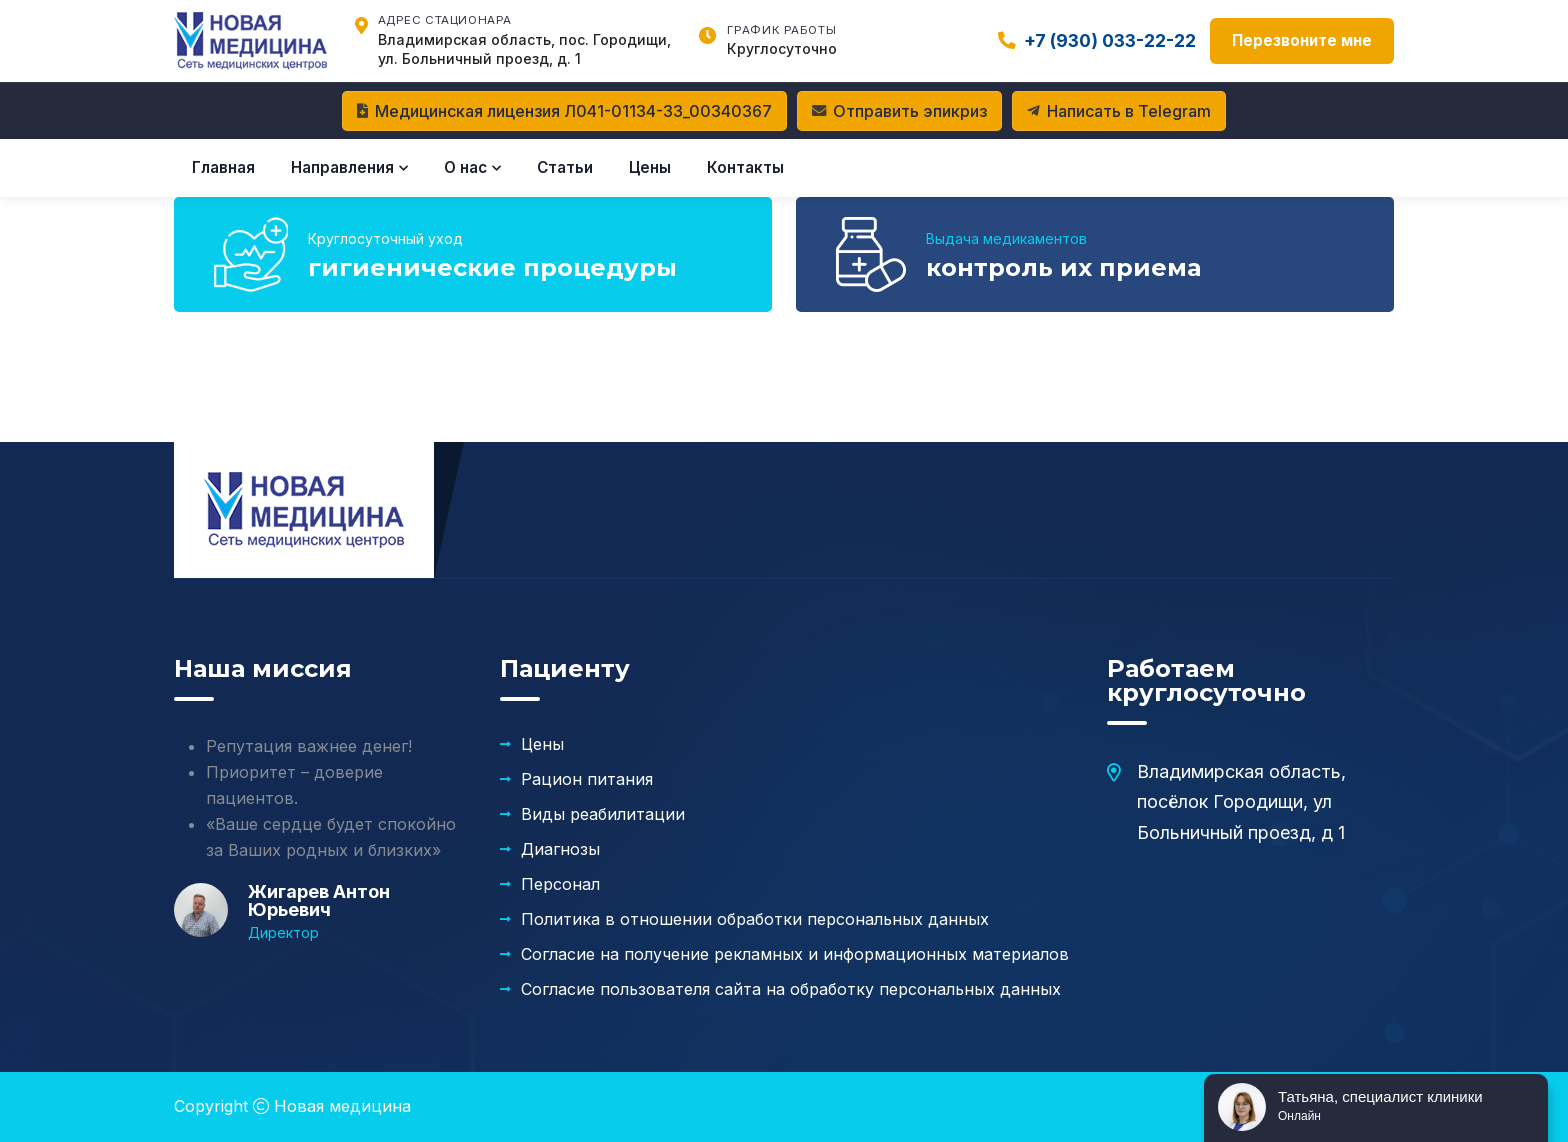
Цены (650, 167)
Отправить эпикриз (899, 111)
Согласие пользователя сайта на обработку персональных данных (791, 989)
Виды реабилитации (603, 814)
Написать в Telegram (1119, 111)
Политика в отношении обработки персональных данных (755, 919)
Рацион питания (587, 779)
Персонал (560, 884)
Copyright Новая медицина (292, 1106)
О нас (472, 167)
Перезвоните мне (1302, 40)
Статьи (565, 167)
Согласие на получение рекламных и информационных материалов (795, 954)
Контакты (745, 167)
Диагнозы (560, 849)
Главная (223, 167)
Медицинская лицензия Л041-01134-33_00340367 (564, 111)
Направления (349, 167)
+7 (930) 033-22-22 (1097, 40)
